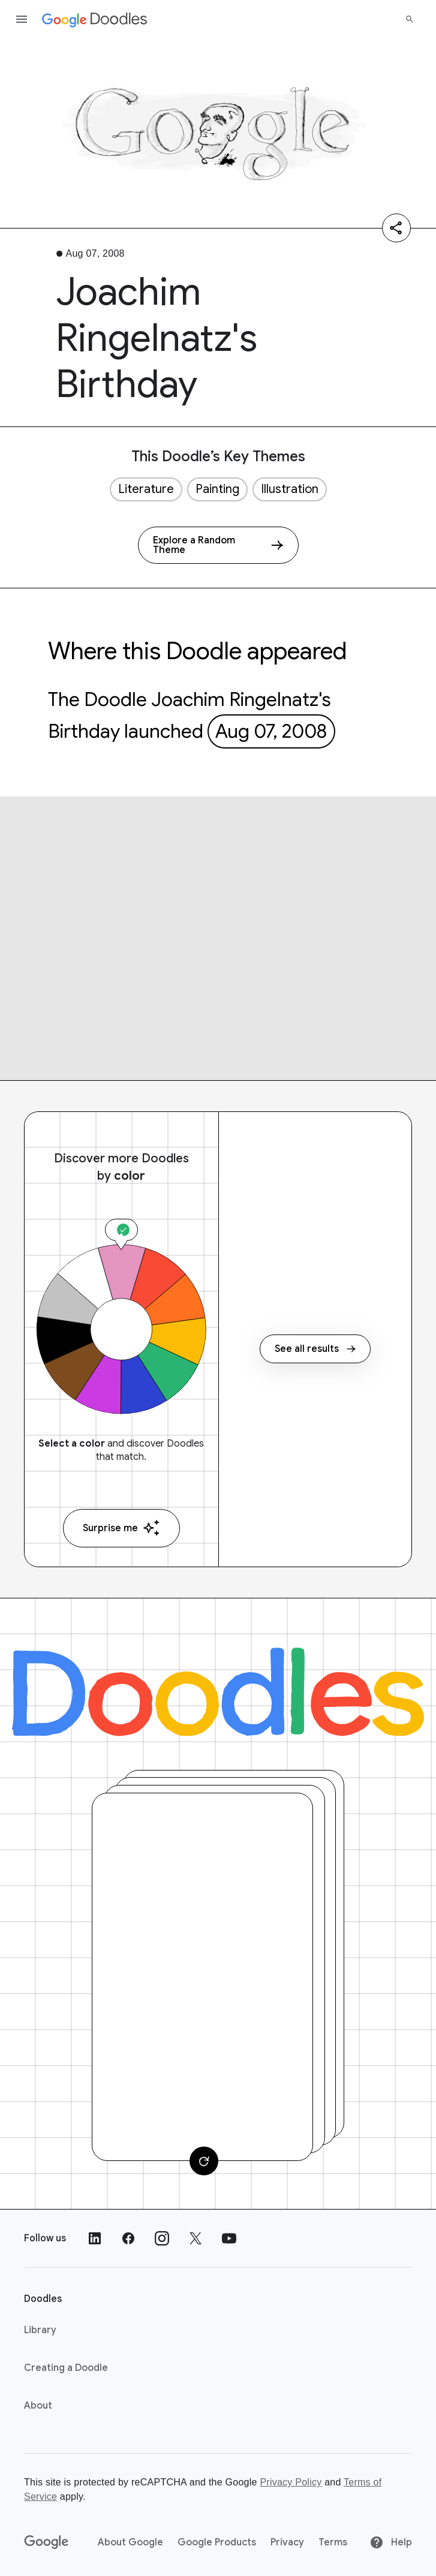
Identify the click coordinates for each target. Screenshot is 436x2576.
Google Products (217, 2542)
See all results (315, 1349)
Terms (332, 2542)
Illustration (289, 489)
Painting (217, 489)
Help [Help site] (390, 2542)
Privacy (287, 2542)
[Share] (396, 228)
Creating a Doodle (66, 2368)
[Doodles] (218, 1692)
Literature (146, 489)
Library (40, 2330)
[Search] (410, 19)
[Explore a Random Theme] (218, 545)
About (38, 2406)
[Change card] (204, 2161)
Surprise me (121, 1528)
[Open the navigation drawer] (21, 19)
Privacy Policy (290, 2482)
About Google (130, 2542)
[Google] (46, 2542)
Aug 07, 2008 (271, 731)
